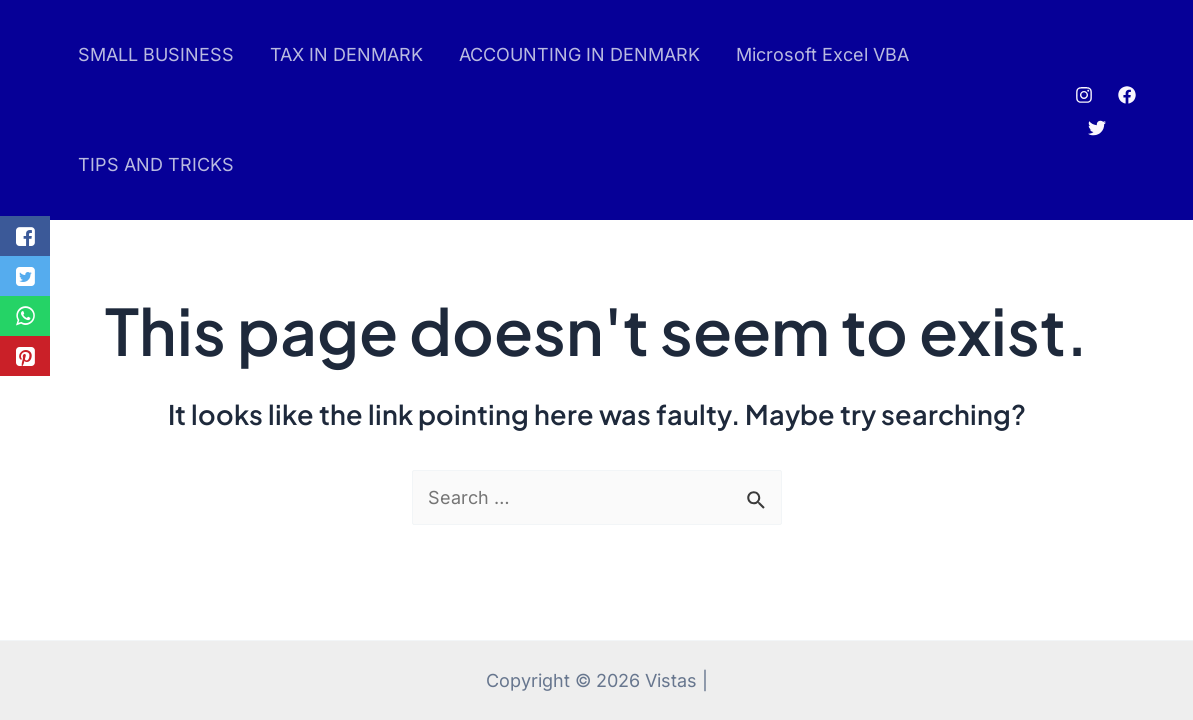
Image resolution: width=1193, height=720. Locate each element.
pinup (46, 110)
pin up (42, 110)
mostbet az (51, 110)
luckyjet (57, 110)
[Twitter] (1097, 128)
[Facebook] (1127, 95)
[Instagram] (1084, 95)
